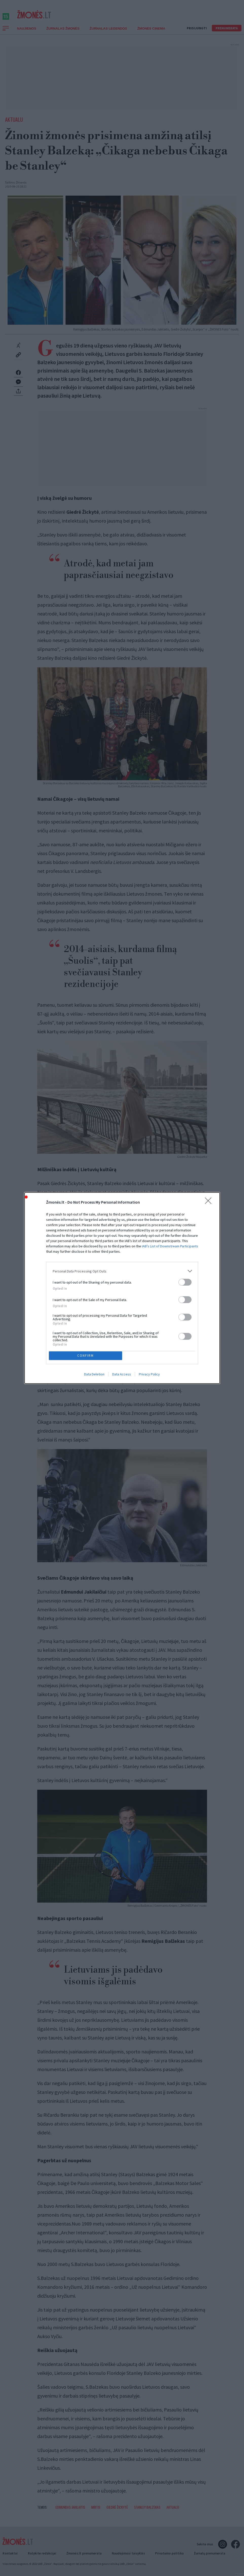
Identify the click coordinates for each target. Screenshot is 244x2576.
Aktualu (14, 125)
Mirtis (95, 2512)
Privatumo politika (169, 2553)
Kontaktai (10, 2553)
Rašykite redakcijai (42, 2553)
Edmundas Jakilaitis (70, 2512)
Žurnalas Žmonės (63, 34)
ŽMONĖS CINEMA (151, 34)
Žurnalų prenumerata (209, 2553)
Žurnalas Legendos (108, 34)
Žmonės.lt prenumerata (84, 2553)
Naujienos (26, 34)
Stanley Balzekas (147, 2512)
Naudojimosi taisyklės (128, 2553)
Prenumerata (227, 34)
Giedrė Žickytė (117, 2512)
